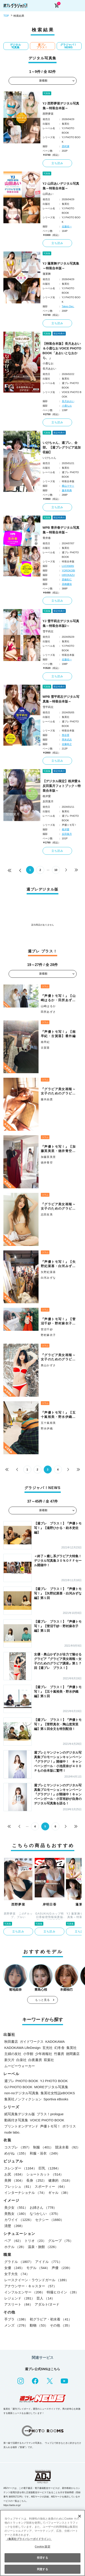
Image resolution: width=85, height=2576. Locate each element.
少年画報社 (43, 2054)
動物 (39, 2325)
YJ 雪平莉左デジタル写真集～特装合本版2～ (61, 623)
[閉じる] (80, 2516)
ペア (13, 2241)
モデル (38, 2268)
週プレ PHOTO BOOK (21, 2081)
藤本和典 (67, 490)
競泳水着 (67, 2147)
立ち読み (57, 163)
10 (55, 870)
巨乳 (50, 2168)
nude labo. (12, 2132)
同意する (42, 2569)
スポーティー (51, 2186)
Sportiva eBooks (56, 2099)
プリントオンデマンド (21, 2126)
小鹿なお (48, 363)
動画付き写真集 (16, 2120)
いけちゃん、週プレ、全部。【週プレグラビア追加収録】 (62, 447)
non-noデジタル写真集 (21, 2093)
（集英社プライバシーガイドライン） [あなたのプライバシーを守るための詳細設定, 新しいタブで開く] (29, 2539)
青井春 (47, 538)
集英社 (71, 2048)
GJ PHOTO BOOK (18, 2087)
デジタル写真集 (15, 46)
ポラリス (69, 2126)
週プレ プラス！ (41, 46)
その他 (61, 2325)
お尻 (14, 2174)
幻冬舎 (59, 2048)
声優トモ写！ (50, 2126)
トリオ (35, 2241)
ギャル (59, 2192)
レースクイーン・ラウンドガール (36, 2280)
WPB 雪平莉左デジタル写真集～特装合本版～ (61, 699)
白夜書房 (35, 2060)
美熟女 (16, 2213)
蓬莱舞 (47, 273)
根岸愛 (47, 796)
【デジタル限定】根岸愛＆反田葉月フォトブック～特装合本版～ (62, 785)
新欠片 (9, 2060)
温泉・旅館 (43, 2247)
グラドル (18, 2262)
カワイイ (18, 2220)
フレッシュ (18, 2186)
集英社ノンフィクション (23, 2099)
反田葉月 (48, 801)
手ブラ (16, 2319)
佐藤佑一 (67, 226)
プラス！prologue (50, 2114)
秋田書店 (11, 2041)
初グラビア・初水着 (51, 2319)
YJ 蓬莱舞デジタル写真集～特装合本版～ (61, 266)
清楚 (14, 2226)
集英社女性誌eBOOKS (58, 2093)
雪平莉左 (48, 631)
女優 (14, 2268)
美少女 (16, 2207)
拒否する (42, 2557)
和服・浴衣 (45, 2153)
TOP (6, 15)
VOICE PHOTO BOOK (47, 2120)
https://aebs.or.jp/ (12, 2505)
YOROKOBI (68, 570)
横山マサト (68, 485)
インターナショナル (25, 2192)
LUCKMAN (68, 566)
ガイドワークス (32, 2041)
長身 (36, 2180)
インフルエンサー (24, 2292)
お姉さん (43, 2207)
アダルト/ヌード (47, 2304)
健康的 (60, 2180)
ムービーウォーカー (19, 2066)
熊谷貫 (65, 735)
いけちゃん (49, 457)
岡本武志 (67, 739)
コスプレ (17, 2147)
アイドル (48, 2262)
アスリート (18, 2304)
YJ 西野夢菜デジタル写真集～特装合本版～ (61, 106)
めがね (16, 2153)
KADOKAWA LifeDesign (22, 2048)
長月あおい (49, 368)
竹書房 (59, 2054)
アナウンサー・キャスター (30, 2286)
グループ (60, 2241)
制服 (43, 2147)
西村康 (65, 146)
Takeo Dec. (68, 306)
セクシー (49, 2220)
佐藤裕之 (67, 744)
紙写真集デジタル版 (19, 2114)
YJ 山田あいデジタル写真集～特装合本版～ (61, 186)
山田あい (48, 193)
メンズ (16, 2325)
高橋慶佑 (67, 584)
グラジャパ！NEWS (68, 46)
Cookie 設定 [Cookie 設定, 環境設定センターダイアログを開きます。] (42, 2546)
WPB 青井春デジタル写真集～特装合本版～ (61, 530)
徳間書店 (73, 2054)
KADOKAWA (55, 2041)
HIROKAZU (68, 575)
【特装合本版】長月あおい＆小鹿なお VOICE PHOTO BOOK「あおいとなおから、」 (62, 351)
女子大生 (16, 2274)
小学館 (28, 2054)
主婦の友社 (12, 2054)
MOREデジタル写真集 (51, 2087)
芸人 (45, 2298)
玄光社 (47, 2048)
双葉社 (49, 2060)
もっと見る (42, 1999)
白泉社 (21, 2060)
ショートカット (44, 2174)
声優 (62, 2268)
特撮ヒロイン (63, 2292)
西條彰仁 (67, 579)
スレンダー (20, 2168)
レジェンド (19, 2298)
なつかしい (45, 2213)
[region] (42, 2543)
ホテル (15, 2247)
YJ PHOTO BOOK (54, 2081)
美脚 (14, 2180)
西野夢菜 (48, 113)
